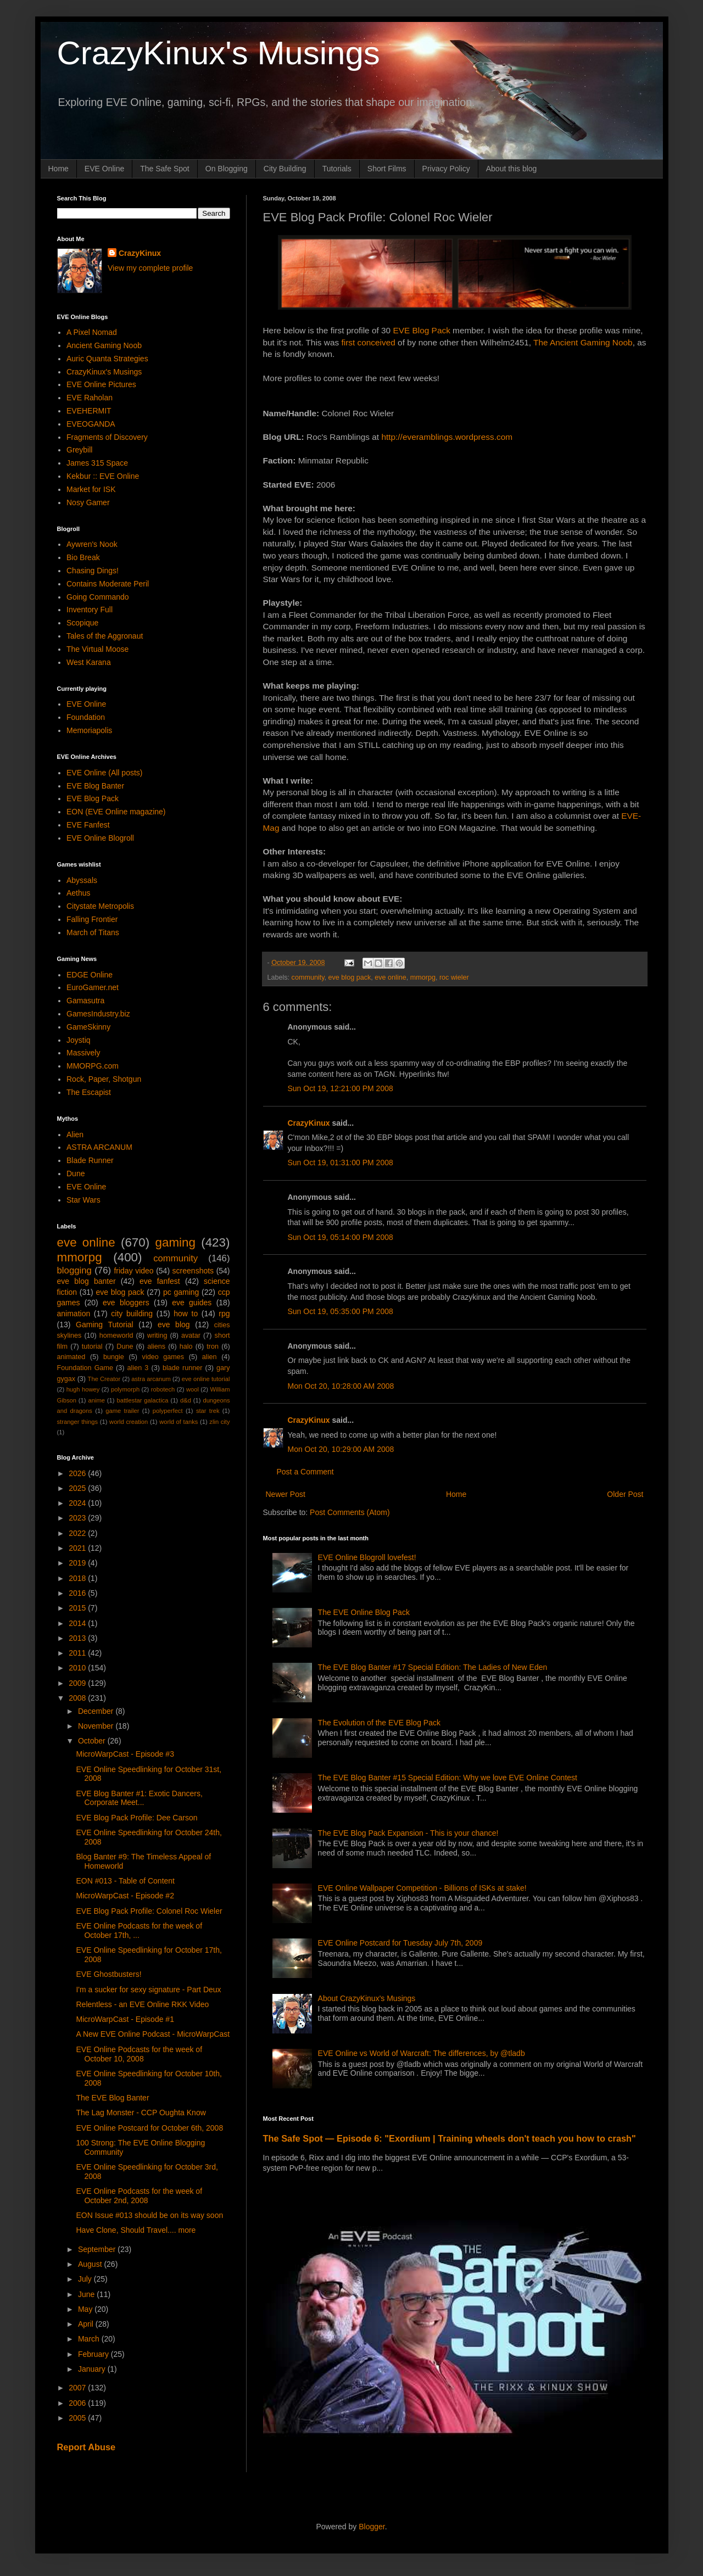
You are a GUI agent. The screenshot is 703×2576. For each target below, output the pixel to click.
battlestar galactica (142, 1400)
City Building (285, 168)
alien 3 (138, 1368)
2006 (78, 2403)
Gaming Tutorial (104, 1324)
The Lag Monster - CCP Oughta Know (140, 2112)
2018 (78, 1578)
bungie (113, 1357)
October (93, 1740)
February (94, 2354)
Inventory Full (89, 609)
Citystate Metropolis (100, 906)
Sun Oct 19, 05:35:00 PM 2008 (340, 1311)
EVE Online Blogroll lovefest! (367, 1557)
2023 (78, 1517)
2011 (78, 1653)
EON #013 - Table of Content (125, 1880)
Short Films (386, 168)
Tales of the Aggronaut (104, 636)
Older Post (625, 1494)
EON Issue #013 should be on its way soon (149, 2215)
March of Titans (92, 932)
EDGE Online (89, 974)
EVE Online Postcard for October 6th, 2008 (149, 2128)
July (86, 2279)
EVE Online (104, 168)
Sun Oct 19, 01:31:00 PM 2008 (340, 1162)
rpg (224, 1313)
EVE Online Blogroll (100, 838)
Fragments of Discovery (107, 437)
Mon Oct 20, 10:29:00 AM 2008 (341, 1449)
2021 (78, 1548)
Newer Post (285, 1494)
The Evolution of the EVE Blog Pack (379, 1722)
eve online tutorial (206, 1379)
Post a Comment (305, 1471)
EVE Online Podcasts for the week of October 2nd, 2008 (139, 2196)
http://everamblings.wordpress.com (446, 437)
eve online (390, 977)
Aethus (78, 893)
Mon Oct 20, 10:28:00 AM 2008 (341, 1386)
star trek (208, 1410)
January (93, 2369)
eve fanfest (160, 1281)
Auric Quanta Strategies (107, 358)
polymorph (125, 1389)
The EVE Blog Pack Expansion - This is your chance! (408, 1833)
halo (186, 1346)
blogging (74, 1270)
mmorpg (423, 977)
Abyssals (81, 880)
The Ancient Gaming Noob (583, 342)
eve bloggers (126, 1302)
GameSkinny (88, 1026)
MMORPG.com (92, 1065)
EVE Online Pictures (101, 384)
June (87, 2294)
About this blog (511, 168)
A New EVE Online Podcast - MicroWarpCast (153, 2034)
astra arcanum (151, 1379)
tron (213, 1346)
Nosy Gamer (88, 502)
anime (96, 1400)
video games (163, 1357)
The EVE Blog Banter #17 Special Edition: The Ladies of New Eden (433, 1667)
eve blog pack (349, 977)
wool (192, 1389)
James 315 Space (97, 463)
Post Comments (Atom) (349, 1512)
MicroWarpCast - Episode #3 (125, 1754)
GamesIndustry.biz (98, 1013)
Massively (83, 1052)
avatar (190, 1335)
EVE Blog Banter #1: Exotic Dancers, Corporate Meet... (139, 1798)
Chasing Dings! (92, 570)
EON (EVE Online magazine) (116, 811)
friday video (133, 1270)
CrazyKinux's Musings (218, 53)
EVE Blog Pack (421, 330)
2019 (78, 1562)
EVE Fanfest (88, 824)
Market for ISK (90, 489)
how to (186, 1313)
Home (58, 168)
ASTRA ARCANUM (99, 1147)
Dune (75, 1173)
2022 (78, 1533)
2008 (78, 1698)
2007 (78, 2387)
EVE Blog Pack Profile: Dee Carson (136, 1817)
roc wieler (454, 977)
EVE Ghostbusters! (108, 1974)
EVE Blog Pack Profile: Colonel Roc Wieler (149, 1911)
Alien (74, 1134)
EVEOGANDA (90, 424)
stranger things (77, 1421)
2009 (78, 1683)
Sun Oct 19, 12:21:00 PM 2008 (340, 1088)
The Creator (104, 1379)
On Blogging (226, 168)
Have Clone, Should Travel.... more (136, 2230)
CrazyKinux (309, 1123)
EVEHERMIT (88, 410)
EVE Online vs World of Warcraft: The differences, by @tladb (421, 2053)
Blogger (371, 2526)
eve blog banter (86, 1281)
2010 (78, 1667)
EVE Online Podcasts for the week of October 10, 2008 (139, 2054)
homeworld (116, 1335)
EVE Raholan (89, 397)
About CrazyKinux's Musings (367, 1998)
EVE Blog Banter (95, 785)
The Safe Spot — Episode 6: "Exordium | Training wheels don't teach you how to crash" (449, 2138)
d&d (185, 1400)
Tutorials (337, 168)
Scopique (82, 622)
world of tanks (178, 1421)
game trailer (122, 1410)
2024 (78, 1503)
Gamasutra (85, 1000)
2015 (78, 1607)
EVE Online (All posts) (104, 772)
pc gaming (181, 1292)
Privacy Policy (446, 168)
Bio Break (83, 557)
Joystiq (78, 1040)
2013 (78, 1638)
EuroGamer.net (92, 987)
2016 (78, 1593)
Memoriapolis (89, 730)
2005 (78, 2417)
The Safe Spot (164, 168)
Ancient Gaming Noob (104, 345)
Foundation (85, 717)
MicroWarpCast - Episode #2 (125, 1895)
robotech (163, 1389)
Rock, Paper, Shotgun (103, 1079)
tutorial (92, 1346)
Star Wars (83, 1199)
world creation (128, 1421)
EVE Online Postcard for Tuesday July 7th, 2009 (400, 1942)
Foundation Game (85, 1368)
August (91, 2264)
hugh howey (83, 1389)
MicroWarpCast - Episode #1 (125, 2019)
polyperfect (168, 1410)
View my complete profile (150, 268)
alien (209, 1357)
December (96, 1711)
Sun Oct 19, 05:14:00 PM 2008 (340, 1237)
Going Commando (97, 597)
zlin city (219, 1421)
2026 (78, 1473)
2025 (78, 1488)
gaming (175, 1242)
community (308, 977)
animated (71, 1357)
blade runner (182, 1368)
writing (157, 1335)
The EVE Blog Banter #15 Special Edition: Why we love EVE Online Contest (447, 1777)
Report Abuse (86, 2447)
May (86, 2309)
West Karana (88, 662)
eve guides (191, 1302)
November (96, 1726)
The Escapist (88, 1092)
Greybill (79, 449)
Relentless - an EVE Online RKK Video (142, 2004)
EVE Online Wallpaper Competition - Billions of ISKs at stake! (422, 1888)
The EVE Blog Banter (112, 2097)
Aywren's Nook (92, 544)
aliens (156, 1346)
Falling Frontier (92, 919)
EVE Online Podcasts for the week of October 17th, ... (139, 1930)
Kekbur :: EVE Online (102, 476)
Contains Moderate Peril (107, 583)
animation (74, 1313)
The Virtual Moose (97, 649)
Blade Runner (90, 1160)
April (87, 2324)
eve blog (174, 1324)
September (98, 2249)
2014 (78, 1623)
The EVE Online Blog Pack (364, 1612)
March (90, 2338)
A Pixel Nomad (91, 332)
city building (132, 1313)
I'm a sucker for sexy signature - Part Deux (148, 1989)
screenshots (193, 1270)
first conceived (368, 342)
